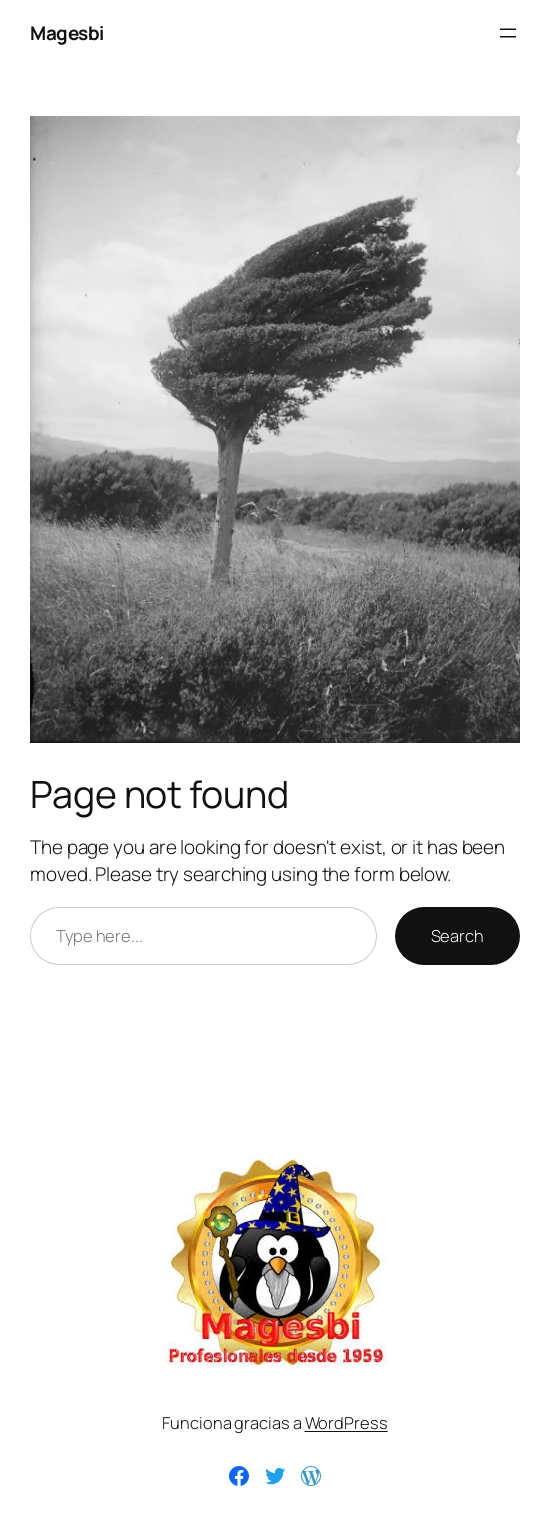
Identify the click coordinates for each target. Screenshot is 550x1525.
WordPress (346, 1422)
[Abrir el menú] (508, 33)
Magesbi (67, 33)
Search (457, 935)
